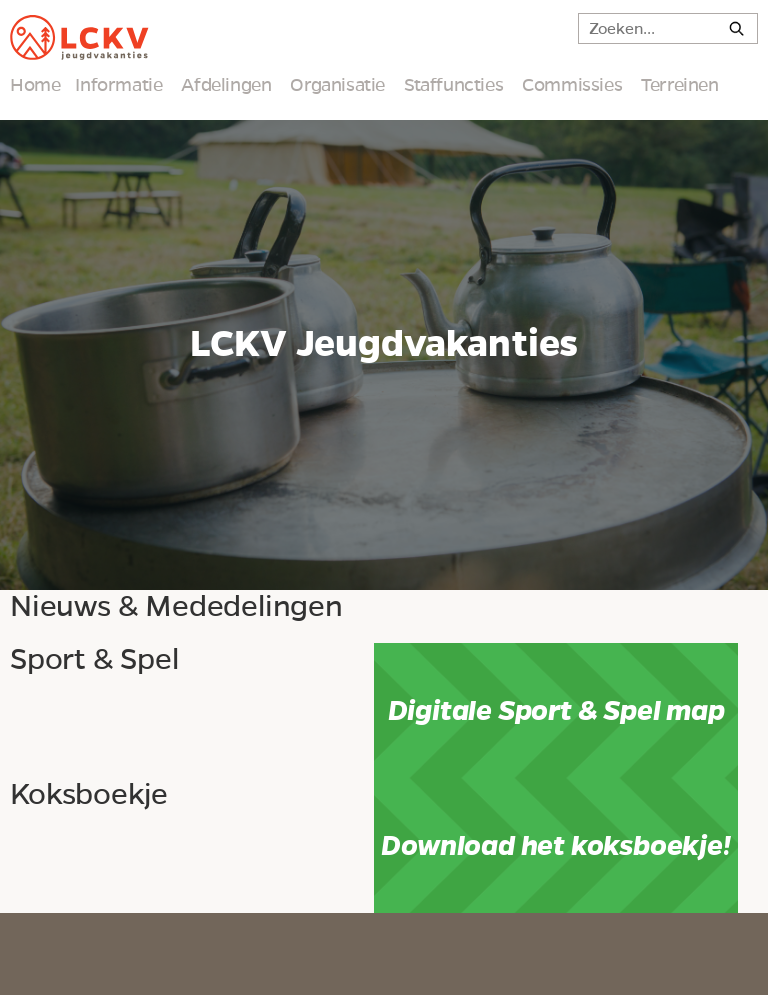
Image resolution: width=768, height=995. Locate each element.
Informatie (118, 85)
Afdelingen (226, 85)
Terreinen (679, 85)
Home (35, 85)
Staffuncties (453, 85)
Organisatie (337, 85)
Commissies (572, 85)
